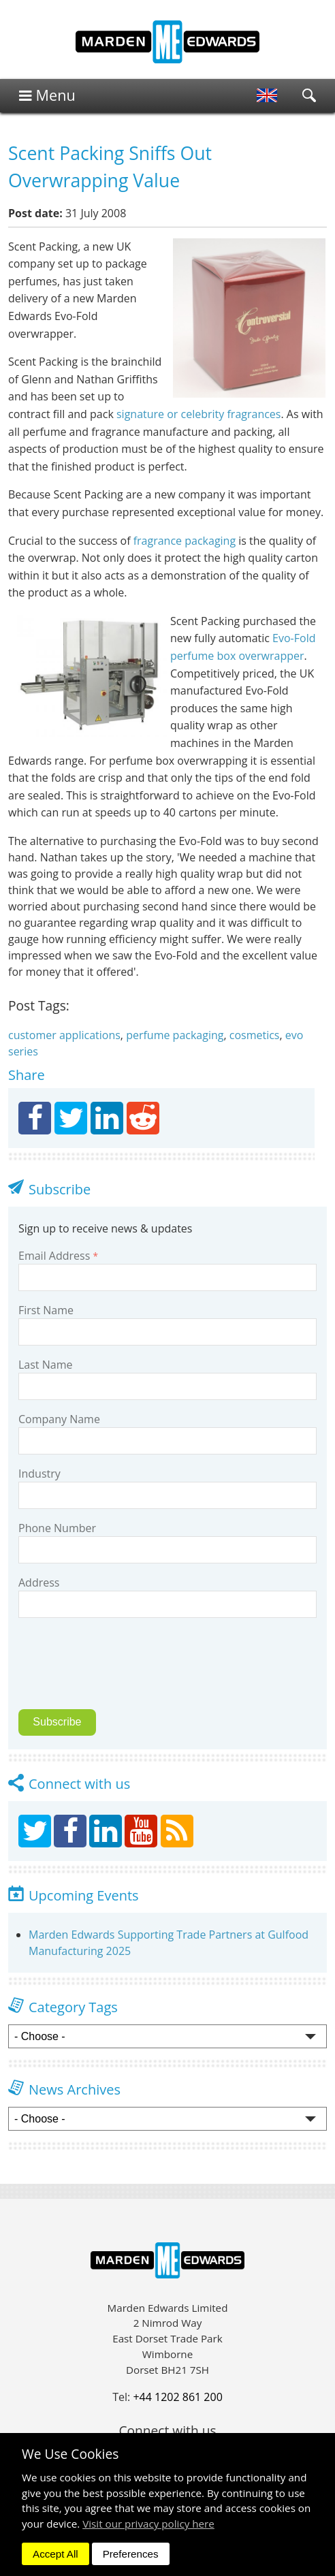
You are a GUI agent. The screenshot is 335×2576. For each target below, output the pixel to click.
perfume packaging (174, 1035)
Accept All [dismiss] (55, 2554)
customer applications (64, 1035)
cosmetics (254, 1035)
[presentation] (113, 1671)
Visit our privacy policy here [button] (148, 2523)
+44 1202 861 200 (177, 2396)
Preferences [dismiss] (131, 2554)
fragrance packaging (184, 540)
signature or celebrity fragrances (198, 414)
